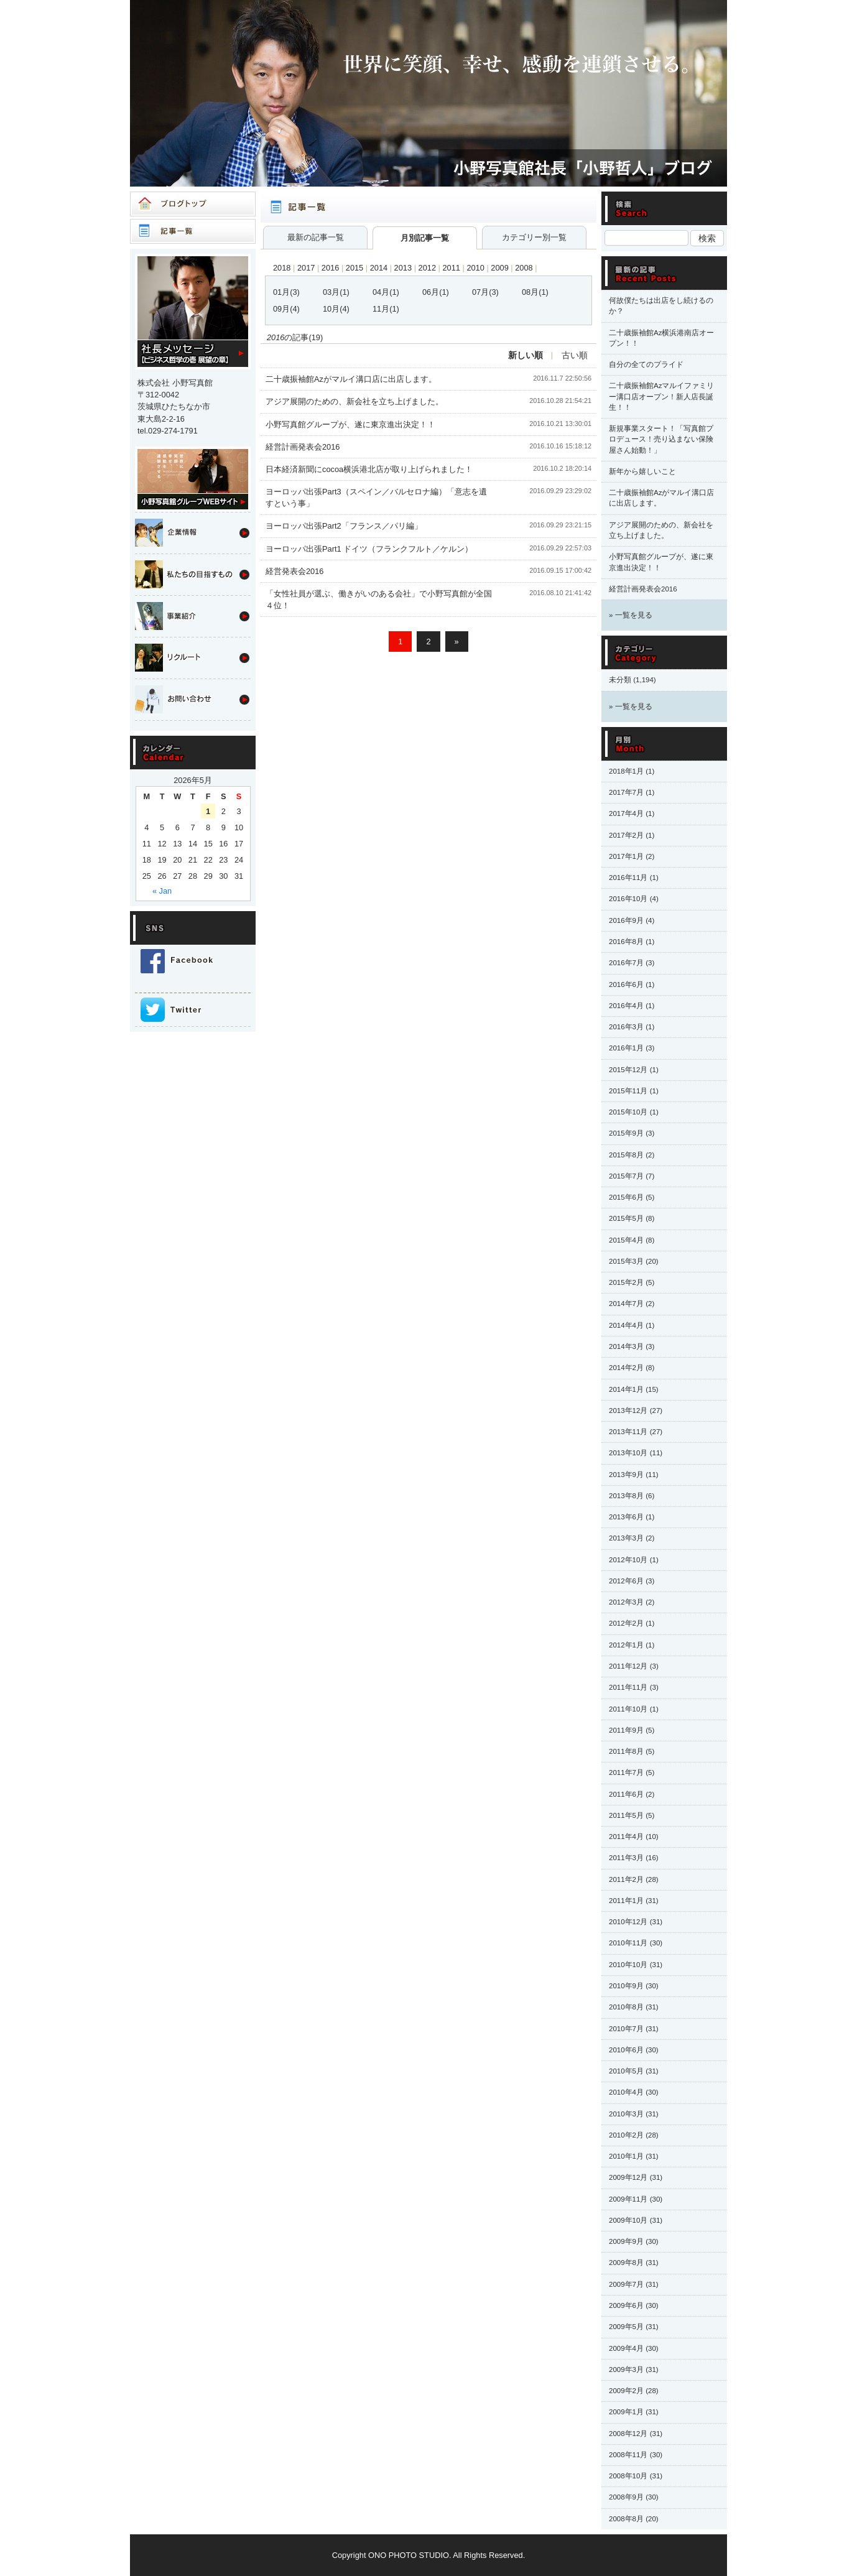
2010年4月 (626, 2092)
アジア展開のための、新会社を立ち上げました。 (354, 401)
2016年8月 (626, 941)
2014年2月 (626, 1367)
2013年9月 (626, 1474)
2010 (475, 267)
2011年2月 (626, 1879)
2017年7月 (626, 792)
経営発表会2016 (294, 571)
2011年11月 (628, 1687)
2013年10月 (628, 1453)
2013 (403, 267)
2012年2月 (626, 1623)
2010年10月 (628, 1964)
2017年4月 (626, 813)
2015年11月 (628, 1091)
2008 (523, 267)
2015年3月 (626, 1261)
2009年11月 (628, 2199)
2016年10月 (628, 898)
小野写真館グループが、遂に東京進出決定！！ (350, 424)
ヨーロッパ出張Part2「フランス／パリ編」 (344, 525)
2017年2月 (626, 835)
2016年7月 (626, 962)
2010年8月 (626, 2007)
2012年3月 (626, 1602)
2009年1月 (626, 2412)
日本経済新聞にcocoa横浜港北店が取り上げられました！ (369, 469)
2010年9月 (626, 1986)
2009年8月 (626, 2262)
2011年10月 (628, 1709)
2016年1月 (626, 1048)
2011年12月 (628, 1666)
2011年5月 (626, 1815)
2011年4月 (626, 1836)
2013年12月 (628, 1410)
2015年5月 (626, 1218)
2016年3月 (626, 1027)
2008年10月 (628, 2476)
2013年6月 (626, 1517)
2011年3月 (626, 1857)
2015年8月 (626, 1155)
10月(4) (336, 308)
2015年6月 (626, 1197)
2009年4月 (626, 2348)
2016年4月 (626, 1005)
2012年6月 (626, 1581)
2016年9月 (626, 920)
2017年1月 (626, 856)
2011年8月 (626, 1751)
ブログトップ (193, 204)
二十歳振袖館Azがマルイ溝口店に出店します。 (351, 379)
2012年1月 (626, 1645)
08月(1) (535, 292)
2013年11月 (628, 1431)
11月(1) (386, 308)
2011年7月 (626, 1772)
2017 (306, 267)
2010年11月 (628, 1943)
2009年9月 (626, 2241)
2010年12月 (628, 1921)
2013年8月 (626, 1495)
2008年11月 (628, 2454)
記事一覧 (193, 231)
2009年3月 (626, 2369)
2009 (499, 267)
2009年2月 (626, 2390)
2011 (451, 267)
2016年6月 (626, 984)
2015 (354, 267)
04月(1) (386, 292)
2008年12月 (628, 2433)
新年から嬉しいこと (642, 471)
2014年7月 (626, 1303)
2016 (330, 267)
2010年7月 (626, 2028)
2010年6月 (626, 2050)
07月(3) (485, 292)
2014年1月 (626, 1389)
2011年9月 (626, 1730)
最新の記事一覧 (315, 237)
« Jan (162, 891)
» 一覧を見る (630, 615)
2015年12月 (628, 1069)
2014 (378, 267)
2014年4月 (626, 1325)
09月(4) (286, 308)
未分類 (620, 679)
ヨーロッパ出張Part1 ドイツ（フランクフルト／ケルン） (369, 549)
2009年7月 (626, 2284)
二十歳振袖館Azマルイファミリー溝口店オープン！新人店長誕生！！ (661, 396)
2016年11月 (628, 877)
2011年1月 (626, 1900)
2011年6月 (626, 1794)
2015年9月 (626, 1133)
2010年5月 (626, 2071)
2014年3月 (626, 1346)
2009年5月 (626, 2326)
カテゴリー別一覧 (534, 237)
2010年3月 (626, 2114)
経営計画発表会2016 (303, 447)
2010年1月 (626, 2156)
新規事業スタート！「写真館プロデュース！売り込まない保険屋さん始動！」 (661, 439)
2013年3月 (626, 1538)
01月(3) (286, 292)
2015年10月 (628, 1112)
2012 (427, 267)
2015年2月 (626, 1282)
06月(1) (435, 292)
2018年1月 (626, 771)
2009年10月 (628, 2220)
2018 (281, 267)
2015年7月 (626, 1176)
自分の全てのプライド (646, 364)
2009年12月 (628, 2177)
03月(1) (336, 292)
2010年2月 (626, 2135)
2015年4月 (626, 1240)
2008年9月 (626, 2497)
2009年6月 (626, 2305)
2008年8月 (626, 2519)
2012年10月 (628, 1560)
